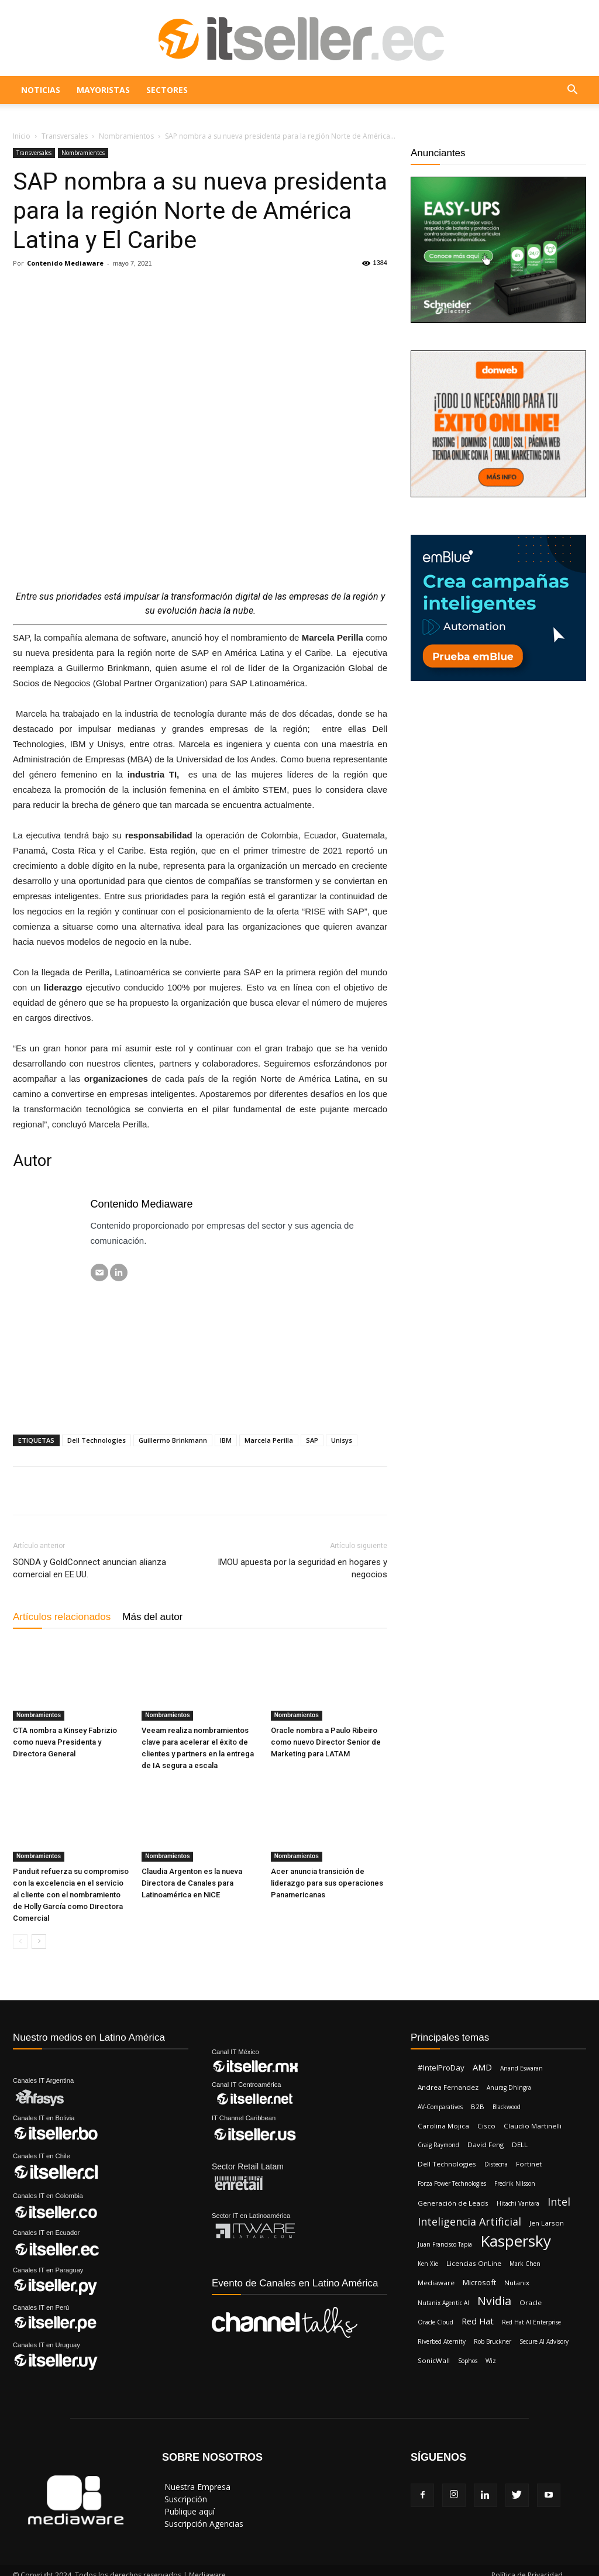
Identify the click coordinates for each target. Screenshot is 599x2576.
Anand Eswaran (521, 2068)
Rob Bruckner (492, 2341)
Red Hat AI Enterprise (531, 2322)
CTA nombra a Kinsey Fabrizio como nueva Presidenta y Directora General (65, 1742)
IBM (226, 1440)
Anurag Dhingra (509, 2087)
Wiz (491, 2361)
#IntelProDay (441, 2067)
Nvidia (494, 2301)
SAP (312, 1440)
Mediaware (436, 2282)
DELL (520, 2144)
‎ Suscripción (184, 2499)
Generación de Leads (453, 2203)
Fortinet (529, 2163)
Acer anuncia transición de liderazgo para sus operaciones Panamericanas (327, 1883)
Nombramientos (126, 136)
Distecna (496, 2164)
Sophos (467, 2361)
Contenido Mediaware (65, 263)
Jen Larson (546, 2223)
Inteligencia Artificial (469, 2222)
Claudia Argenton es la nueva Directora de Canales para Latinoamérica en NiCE (192, 1883)
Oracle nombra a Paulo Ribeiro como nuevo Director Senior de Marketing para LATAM (326, 1742)
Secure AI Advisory (544, 2341)
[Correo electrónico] (99, 1272)
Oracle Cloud (435, 2322)
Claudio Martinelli (533, 2125)
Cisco (486, 2125)
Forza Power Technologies (452, 2183)
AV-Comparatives (440, 2107)
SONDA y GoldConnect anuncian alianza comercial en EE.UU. (89, 1568)
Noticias (40, 89)
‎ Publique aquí (188, 2511)
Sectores (167, 89)
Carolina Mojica (443, 2125)
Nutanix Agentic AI (443, 2303)
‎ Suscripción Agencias (202, 2523)
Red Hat (478, 2321)
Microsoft (479, 2282)
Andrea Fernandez (448, 2087)
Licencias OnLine (473, 2263)
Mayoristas (103, 89)
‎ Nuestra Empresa (196, 2486)
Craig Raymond (438, 2145)
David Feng (485, 2144)
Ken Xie (428, 2263)
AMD (482, 2067)
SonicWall (434, 2360)
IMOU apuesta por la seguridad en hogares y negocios (302, 1568)
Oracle (530, 2302)
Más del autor (152, 1616)
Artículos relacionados (62, 1616)
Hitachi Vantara (518, 2203)
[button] (572, 91)
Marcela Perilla (269, 1440)
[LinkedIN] (119, 1272)
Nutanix (516, 2282)
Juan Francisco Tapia (445, 2244)
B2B (477, 2106)
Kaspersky (515, 2241)
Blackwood (507, 2107)
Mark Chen (525, 2263)
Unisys (341, 1440)
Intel (559, 2202)
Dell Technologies (96, 1440)
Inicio (21, 136)
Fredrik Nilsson (514, 2183)
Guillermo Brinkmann (173, 1440)
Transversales (65, 136)
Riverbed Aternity (442, 2341)
